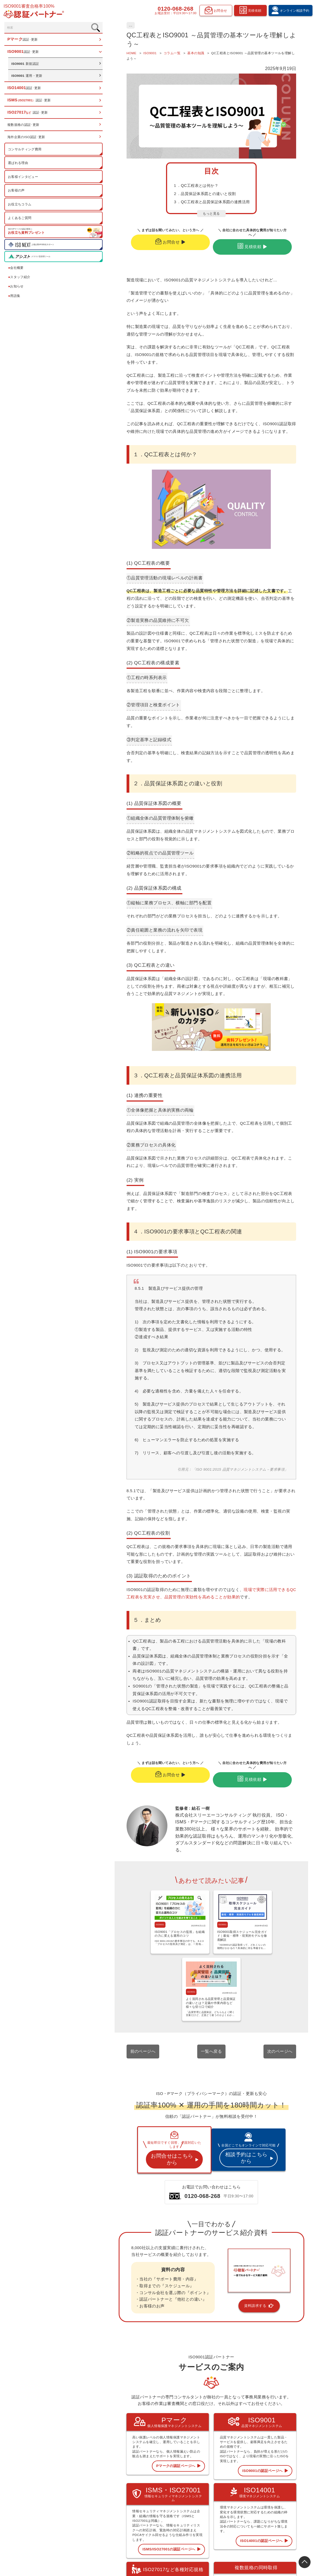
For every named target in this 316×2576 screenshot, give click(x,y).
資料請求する (238, 2134)
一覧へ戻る (190, 1891)
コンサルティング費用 (25, 151)
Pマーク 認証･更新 (190, 2482)
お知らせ (16, 288)
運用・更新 (27, 77)
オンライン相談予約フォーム (286, 2496)
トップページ (187, 2474)
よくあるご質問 (20, 219)
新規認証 (26, 65)
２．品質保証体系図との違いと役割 (164, 201)
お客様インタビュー (23, 178)
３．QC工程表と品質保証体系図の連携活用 (171, 209)
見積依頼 (231, 249)
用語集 (15, 297)
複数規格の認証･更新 (24, 126)
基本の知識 (95, 25)
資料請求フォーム (279, 2511)
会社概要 (16, 269)
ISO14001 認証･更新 (192, 2497)
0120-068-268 (174, 9)
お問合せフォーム (279, 2519)
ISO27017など (188, 2512)
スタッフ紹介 (20, 278)
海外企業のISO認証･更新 (27, 138)
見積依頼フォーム (279, 2504)
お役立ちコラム (20, 206)
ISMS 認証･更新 (189, 2504)
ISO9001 (96, 1831)
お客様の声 (16, 192)
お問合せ (146, 249)
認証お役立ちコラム (235, 2497)
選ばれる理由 (18, 164)
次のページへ (279, 1891)
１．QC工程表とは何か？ (155, 193)
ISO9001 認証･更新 (191, 2489)
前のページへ (100, 1891)
